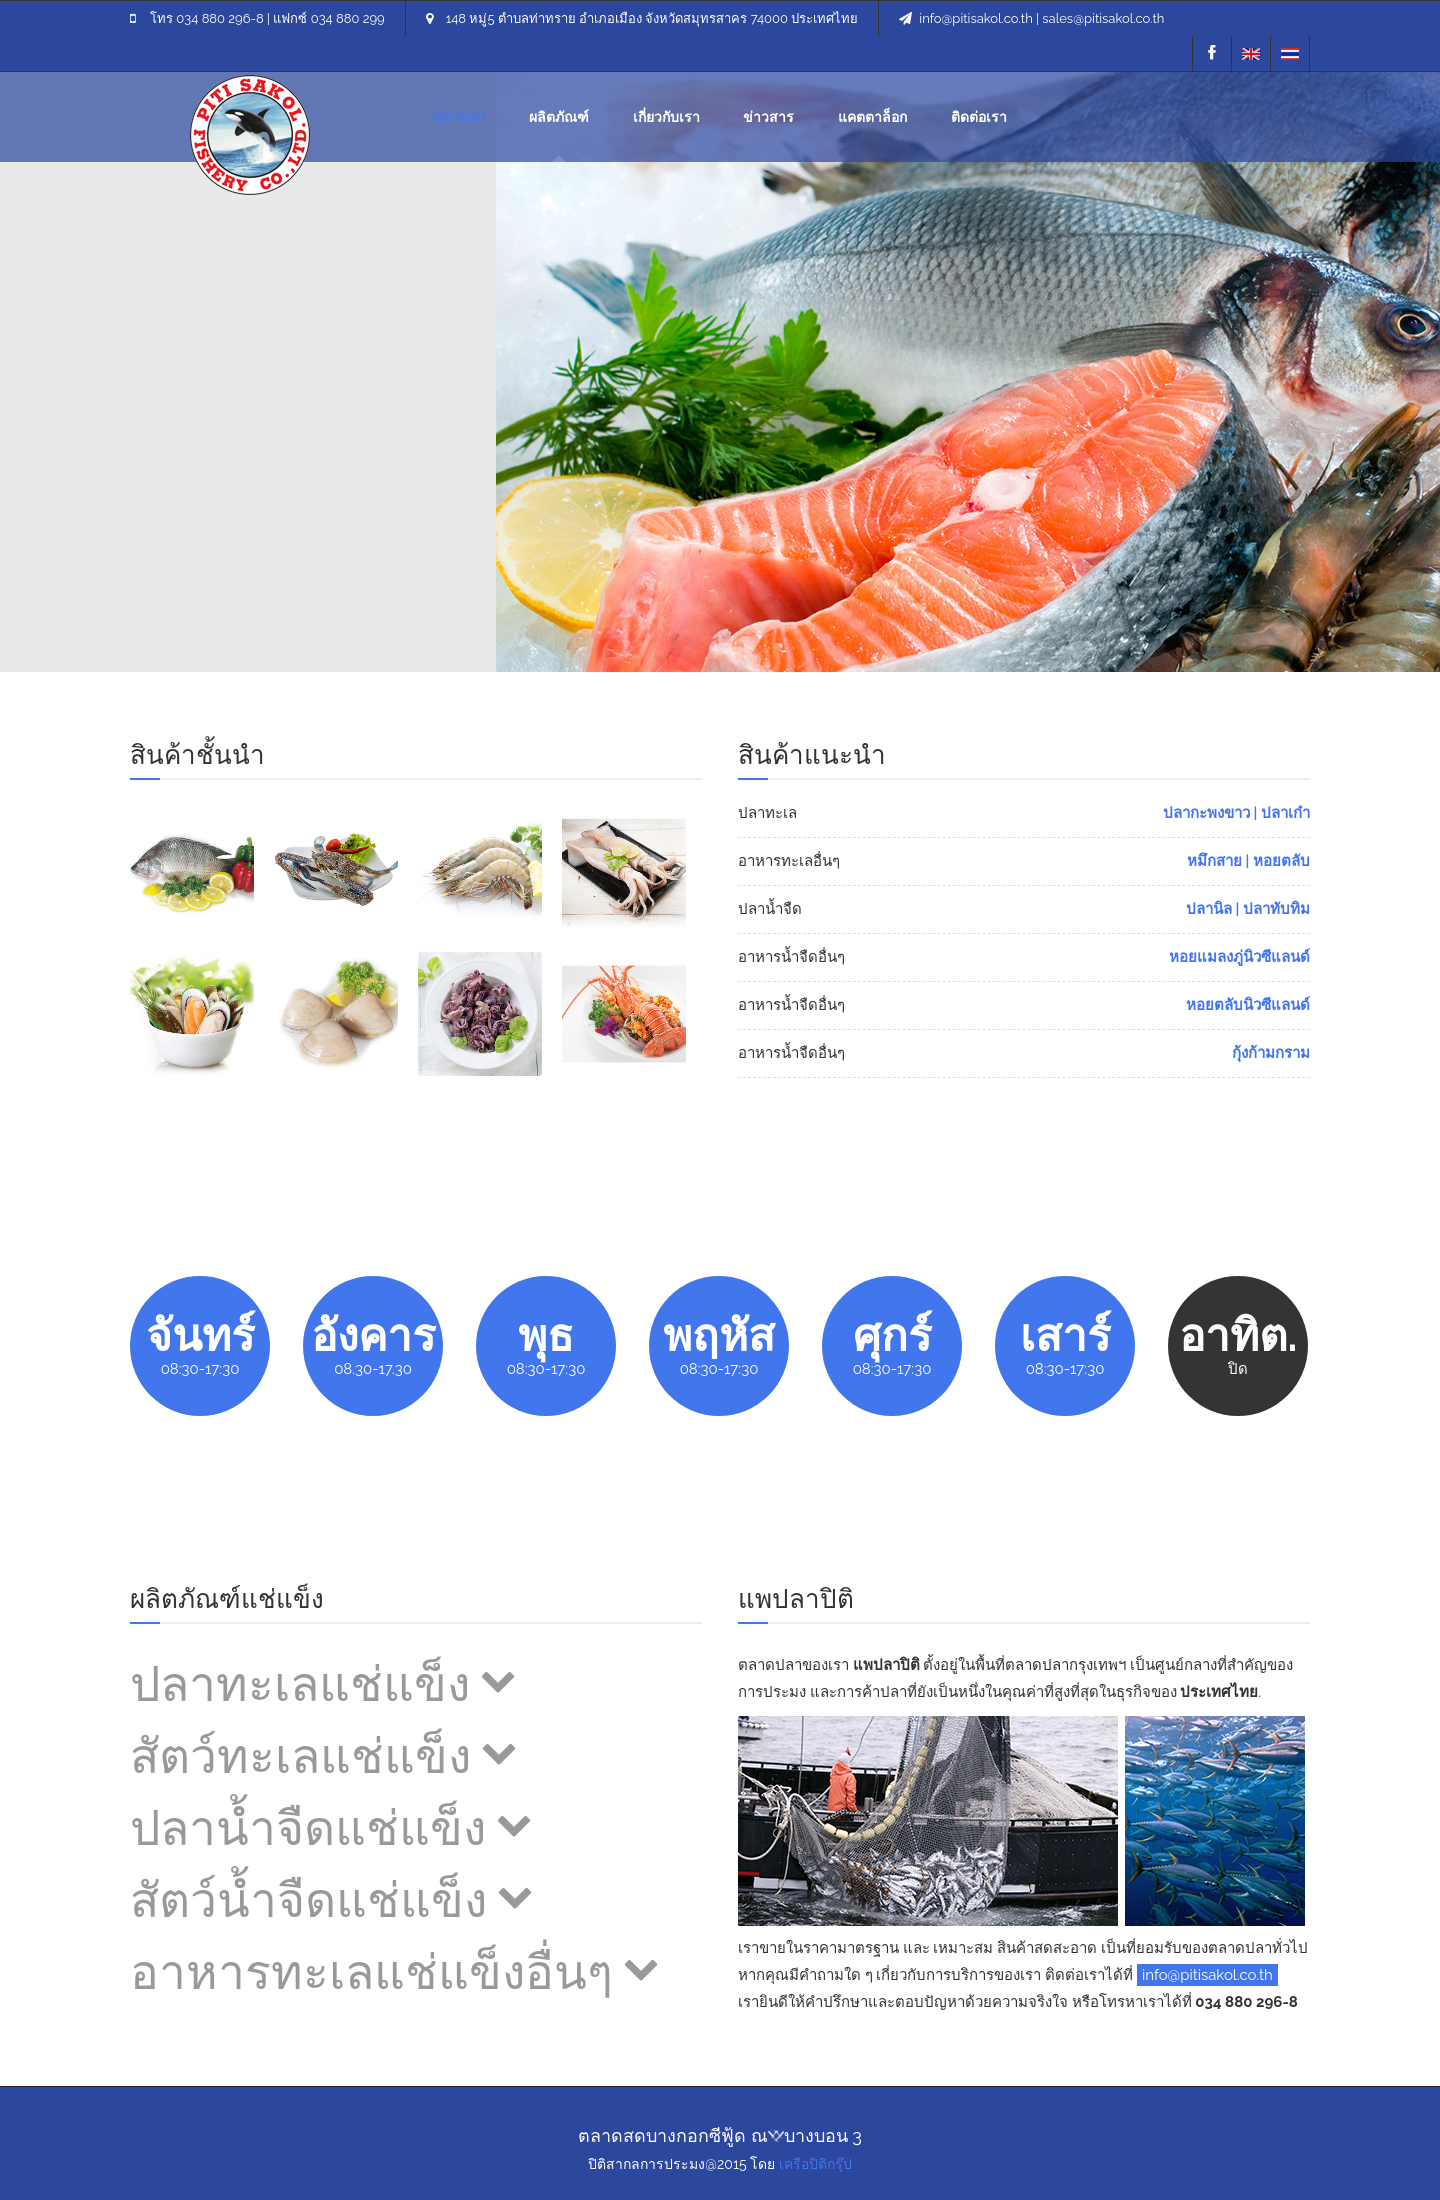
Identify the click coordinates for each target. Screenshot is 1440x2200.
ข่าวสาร (768, 117)
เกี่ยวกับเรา (666, 117)
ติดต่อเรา (979, 117)
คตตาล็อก (872, 117)
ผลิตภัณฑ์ (559, 117)
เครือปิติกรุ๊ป (815, 2164)
